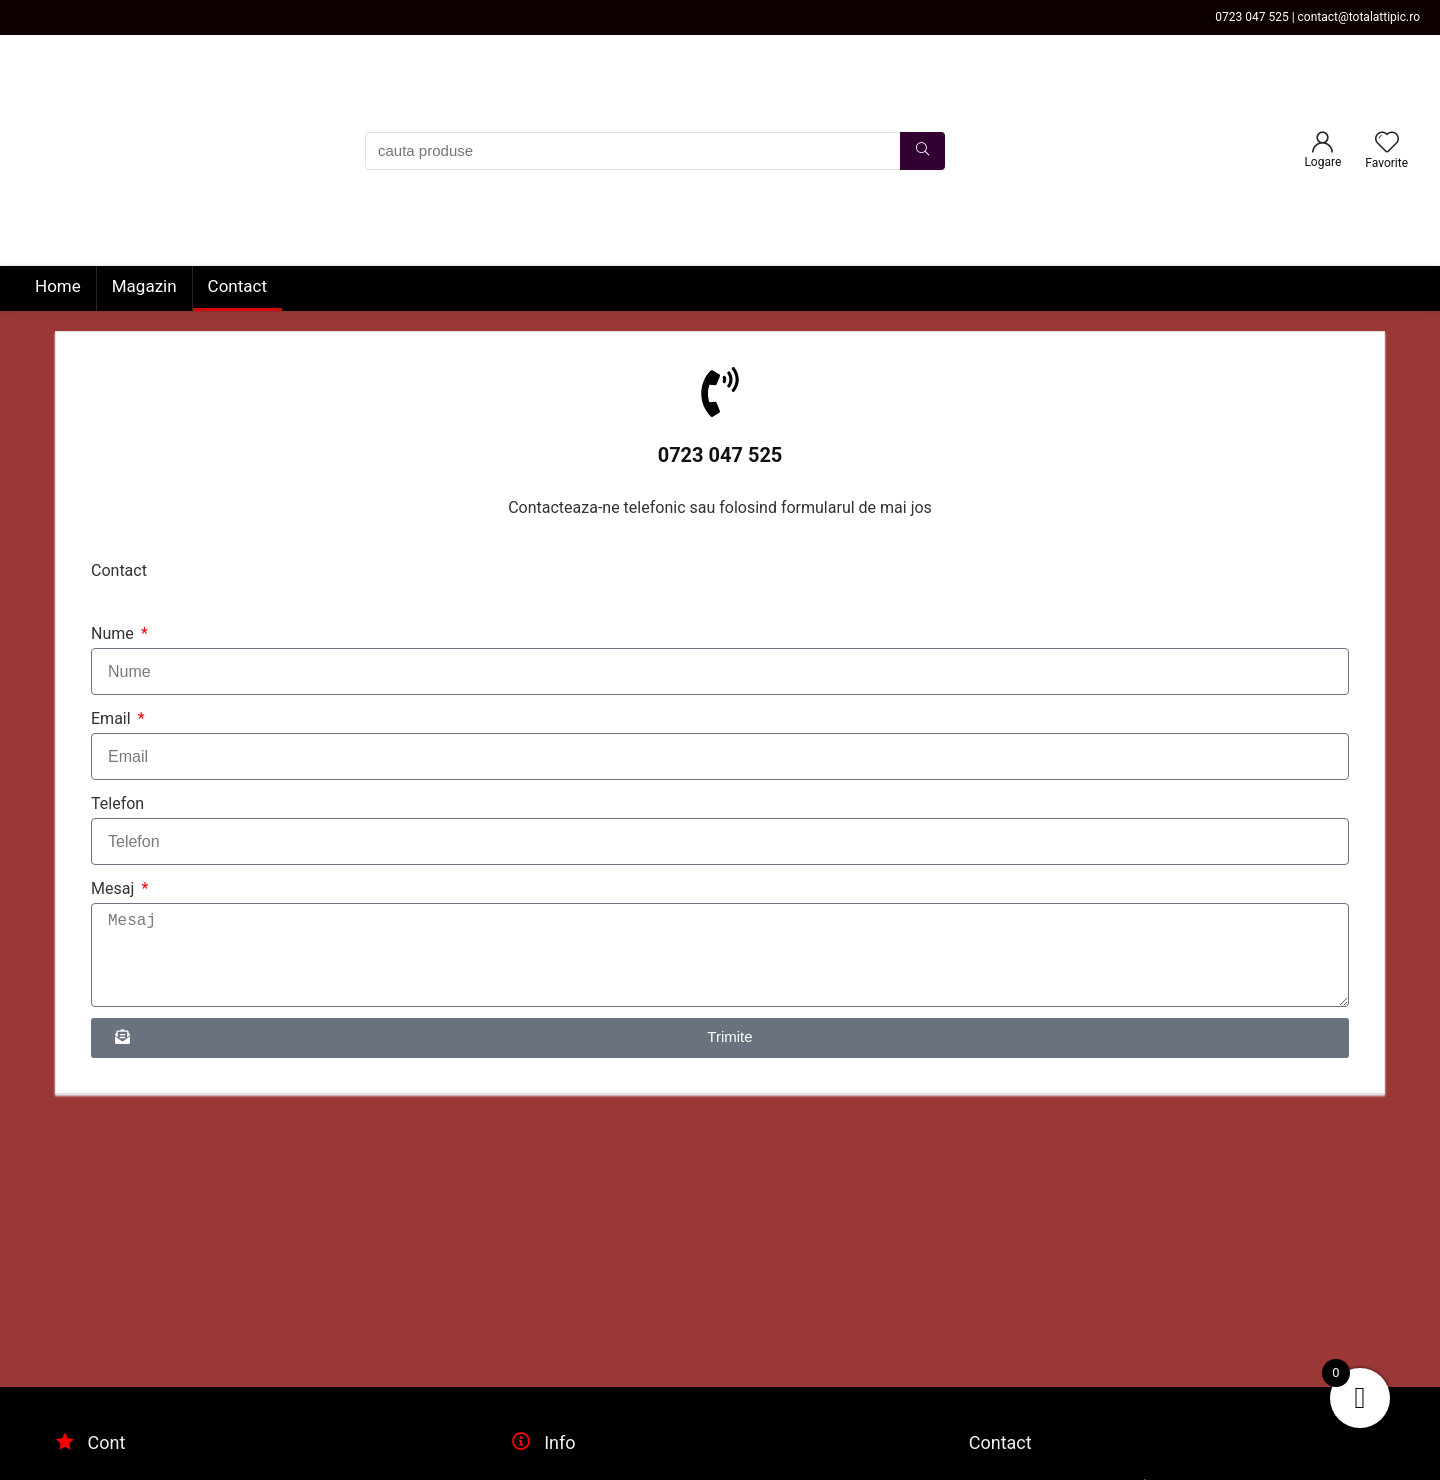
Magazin (144, 286)
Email (113, 718)
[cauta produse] (922, 151)
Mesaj (114, 888)
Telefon (117, 803)
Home (58, 286)
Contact (237, 286)
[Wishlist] (1387, 144)
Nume (114, 633)
